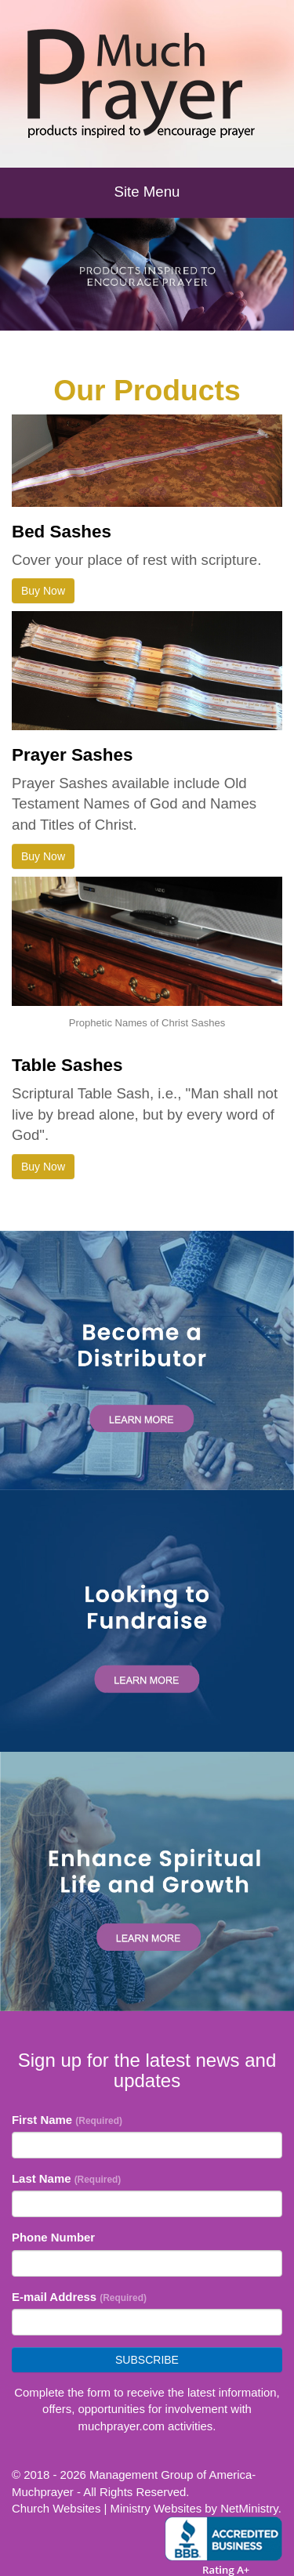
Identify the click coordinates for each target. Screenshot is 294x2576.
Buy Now (43, 590)
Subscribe (147, 2359)
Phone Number (53, 2237)
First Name (67, 2119)
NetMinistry (249, 2508)
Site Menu (147, 191)
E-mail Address (79, 2296)
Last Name (66, 2178)
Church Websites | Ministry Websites (108, 2508)
